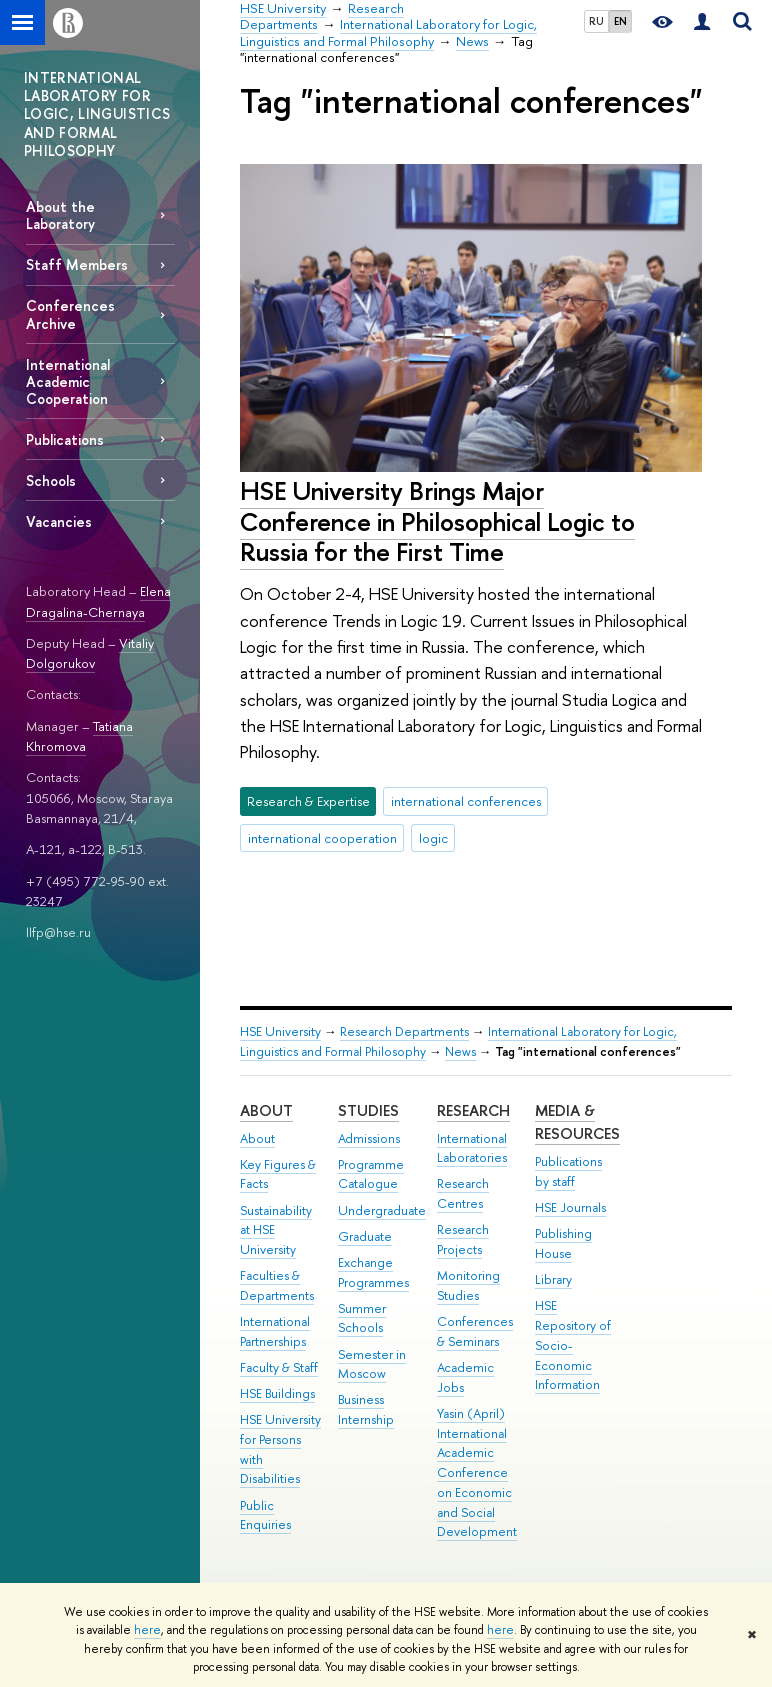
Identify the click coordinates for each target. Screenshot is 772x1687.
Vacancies (59, 521)
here (147, 1630)
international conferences (466, 801)
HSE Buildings (277, 1393)
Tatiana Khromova (79, 736)
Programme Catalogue (371, 1174)
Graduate (365, 1236)
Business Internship (366, 1409)
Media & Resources (577, 1122)
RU (596, 21)
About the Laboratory (60, 215)
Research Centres (463, 1193)
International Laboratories (472, 1148)
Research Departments (404, 1031)
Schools (51, 480)
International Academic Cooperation (68, 381)
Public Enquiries (265, 1515)
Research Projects (463, 1239)
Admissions (369, 1138)
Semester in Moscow (372, 1364)
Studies (368, 1110)
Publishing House (563, 1243)
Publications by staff (568, 1171)
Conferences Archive (70, 314)
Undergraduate (382, 1210)
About (266, 1110)
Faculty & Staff (279, 1367)
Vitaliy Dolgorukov (90, 653)
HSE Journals (570, 1207)
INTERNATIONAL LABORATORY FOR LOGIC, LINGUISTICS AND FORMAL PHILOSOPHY (97, 114)
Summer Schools (362, 1318)
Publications (65, 439)
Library (553, 1279)
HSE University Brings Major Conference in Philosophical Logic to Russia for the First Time (437, 521)
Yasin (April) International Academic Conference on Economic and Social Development (477, 1473)
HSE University (280, 1031)
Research (473, 1110)
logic (433, 838)
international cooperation (322, 838)
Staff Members (77, 264)
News (460, 1051)
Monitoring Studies (468, 1285)
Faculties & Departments (277, 1285)
